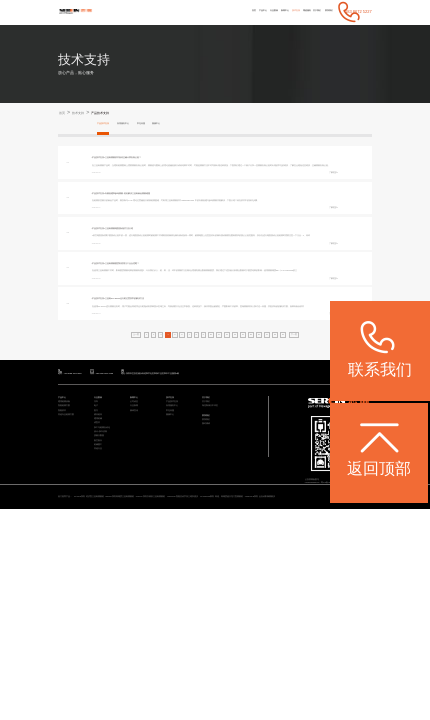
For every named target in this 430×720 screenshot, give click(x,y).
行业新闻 (138, 511)
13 (242, 424)
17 (289, 424)
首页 (180, 11)
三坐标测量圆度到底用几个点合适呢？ (152, 317)
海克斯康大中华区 (218, 511)
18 (300, 424)
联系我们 (324, 11)
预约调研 (210, 540)
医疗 (98, 519)
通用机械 (102, 535)
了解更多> (329, 191)
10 (206, 424)
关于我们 (302, 11)
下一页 (328, 424)
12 (230, 424)
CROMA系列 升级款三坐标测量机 (240, 617)
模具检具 (102, 527)
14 (253, 424)
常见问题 (169, 125)
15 (265, 424)
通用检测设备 (70, 502)
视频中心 (192, 125)
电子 (98, 511)
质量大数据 (104, 567)
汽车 (98, 502)
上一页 (101, 424)
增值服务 (282, 11)
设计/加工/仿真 (107, 559)
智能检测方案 (70, 511)
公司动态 (138, 502)
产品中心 (197, 11)
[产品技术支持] (105, 160)
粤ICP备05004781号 (353, 586)
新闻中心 (240, 11)
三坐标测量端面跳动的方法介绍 (146, 265)
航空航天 (102, 575)
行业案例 (219, 11)
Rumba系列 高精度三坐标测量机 (179, 617)
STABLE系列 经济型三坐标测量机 (119, 617)
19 (312, 424)
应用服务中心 (141, 125)
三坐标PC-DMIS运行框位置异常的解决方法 (156, 369)
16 (277, 424)
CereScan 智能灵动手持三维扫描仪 (303, 617)
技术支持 (260, 11)
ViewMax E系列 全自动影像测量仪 (143, 624)
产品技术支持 (121, 114)
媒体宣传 (138, 519)
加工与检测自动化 (110, 551)
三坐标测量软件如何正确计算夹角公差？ (154, 160)
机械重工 (102, 583)
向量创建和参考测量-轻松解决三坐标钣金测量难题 (162, 212)
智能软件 (66, 519)
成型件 (100, 543)
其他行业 (102, 591)
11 (218, 424)
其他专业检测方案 (74, 527)
